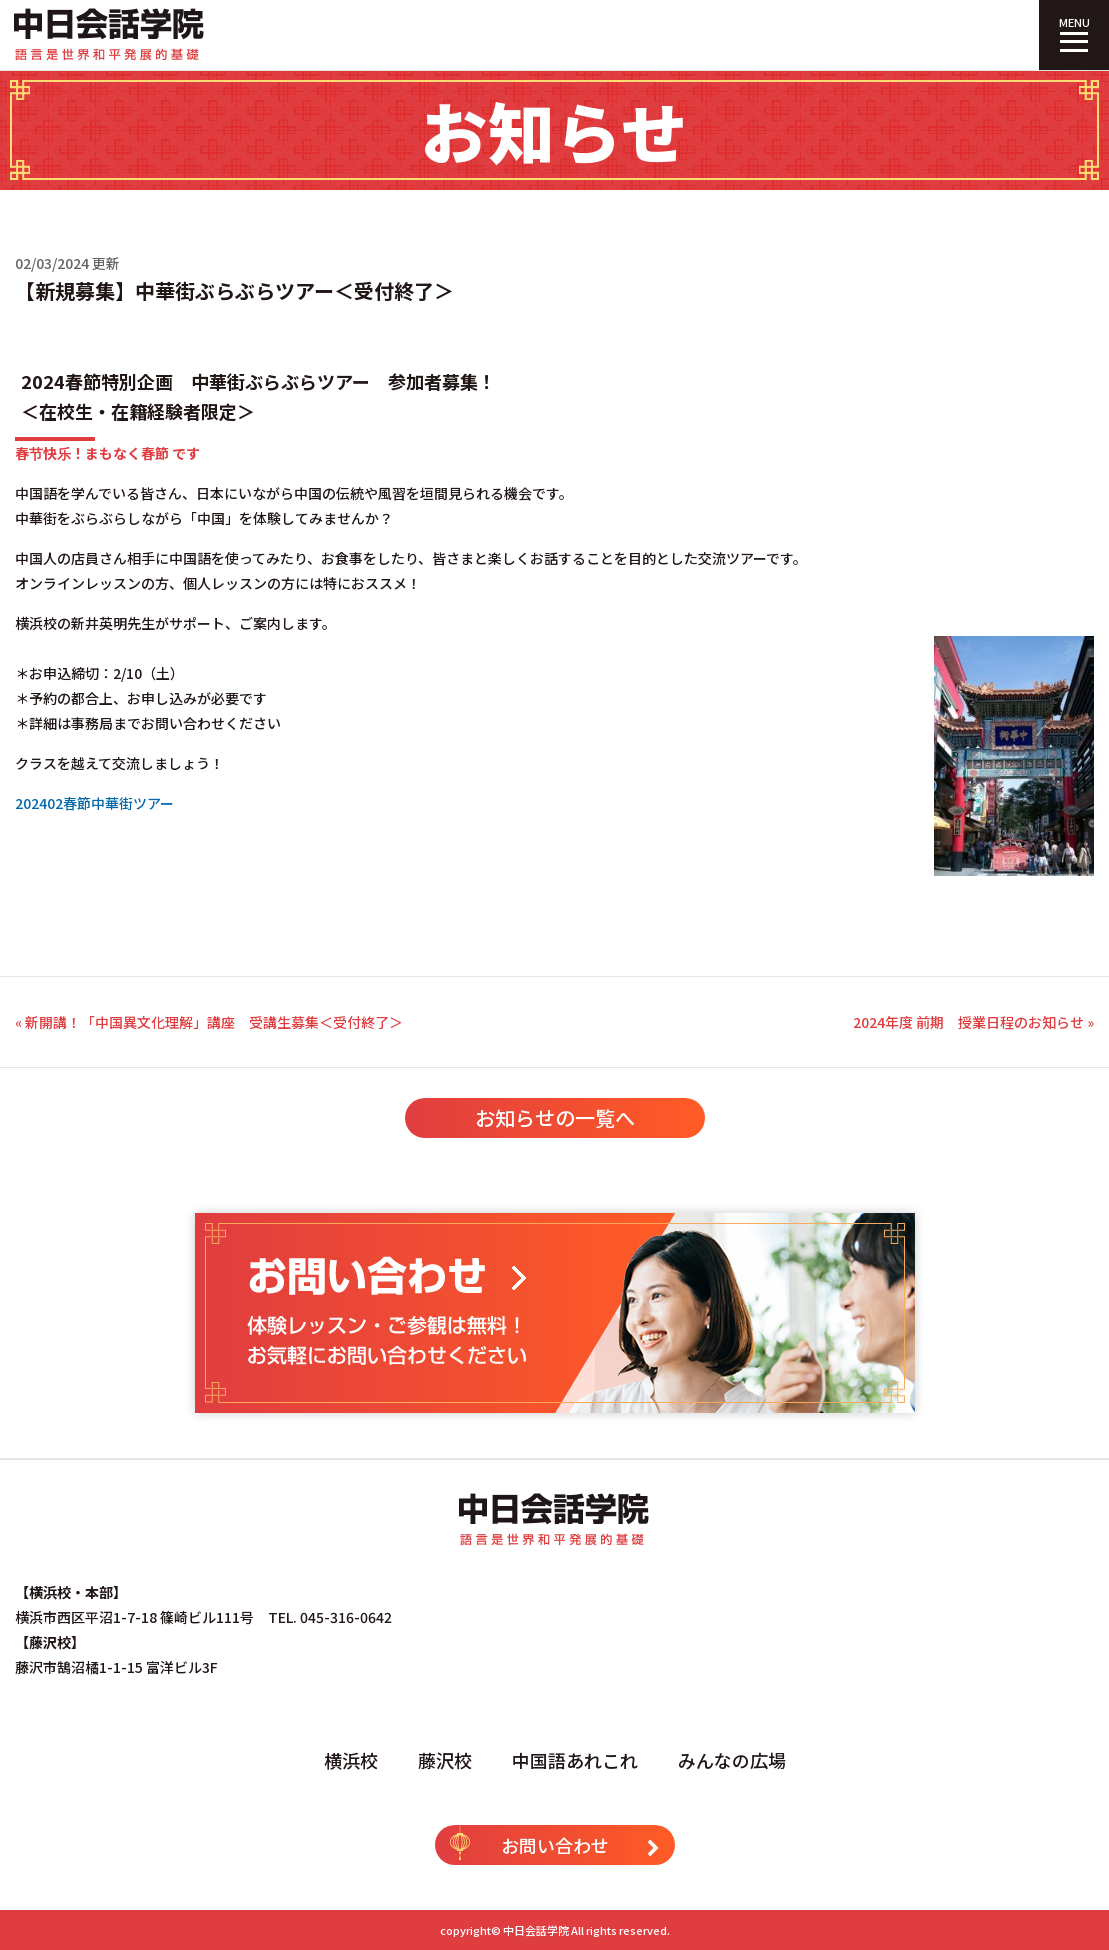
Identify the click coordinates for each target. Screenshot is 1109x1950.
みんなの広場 (732, 1760)
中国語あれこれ (575, 1760)
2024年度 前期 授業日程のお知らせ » (973, 1022)
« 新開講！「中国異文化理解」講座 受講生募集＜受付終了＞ (209, 1022)
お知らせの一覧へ (555, 1117)
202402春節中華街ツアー (94, 803)
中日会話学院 (536, 1930)
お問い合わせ (555, 1842)
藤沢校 (445, 1760)
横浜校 (351, 1760)
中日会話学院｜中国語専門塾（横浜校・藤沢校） (110, 35)
